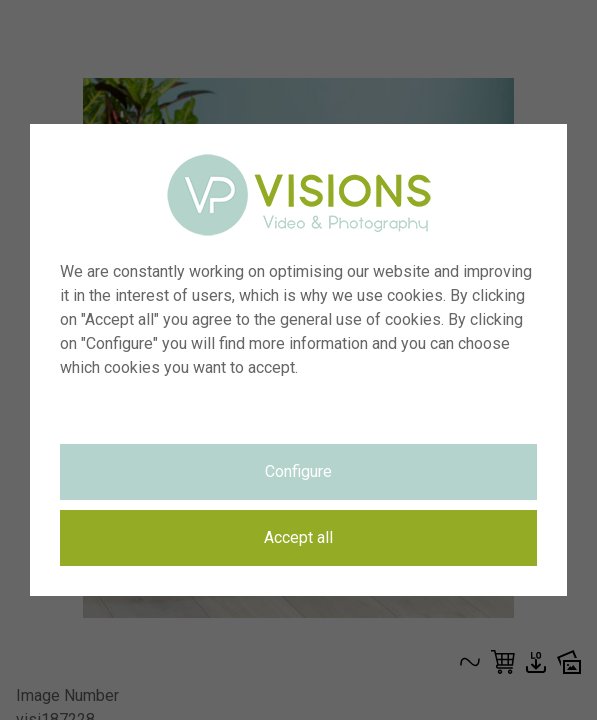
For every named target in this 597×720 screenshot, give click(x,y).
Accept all (298, 537)
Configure (298, 471)
